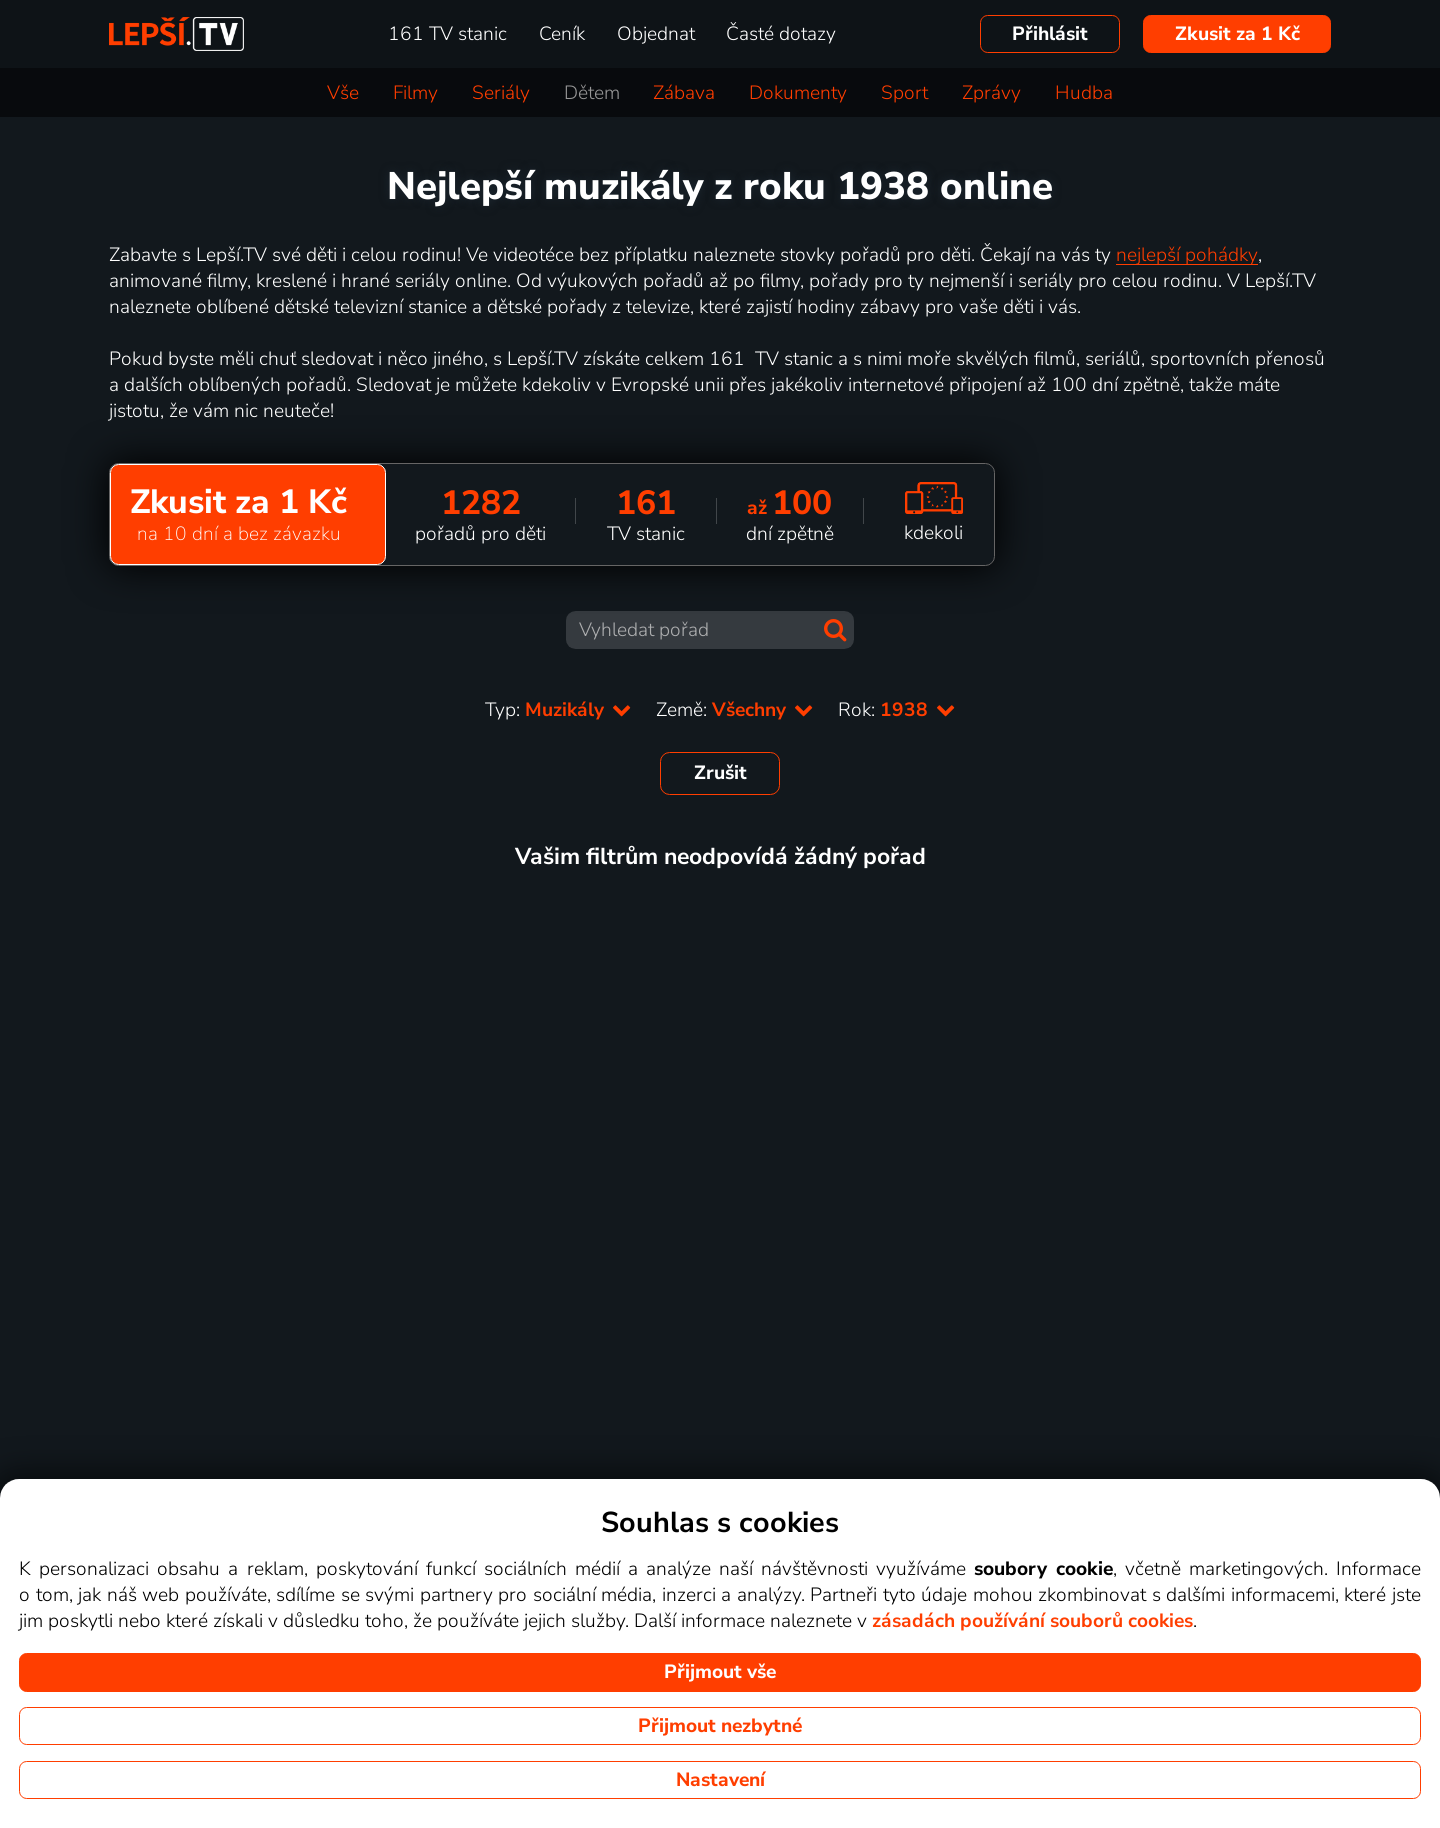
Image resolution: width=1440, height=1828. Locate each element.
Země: (735, 710)
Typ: (558, 710)
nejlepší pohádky (1187, 255)
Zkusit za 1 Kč (1237, 34)
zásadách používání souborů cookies (1032, 1621)
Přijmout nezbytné (720, 1726)
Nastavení (720, 1780)
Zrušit (720, 773)
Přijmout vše (720, 1672)
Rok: (897, 710)
